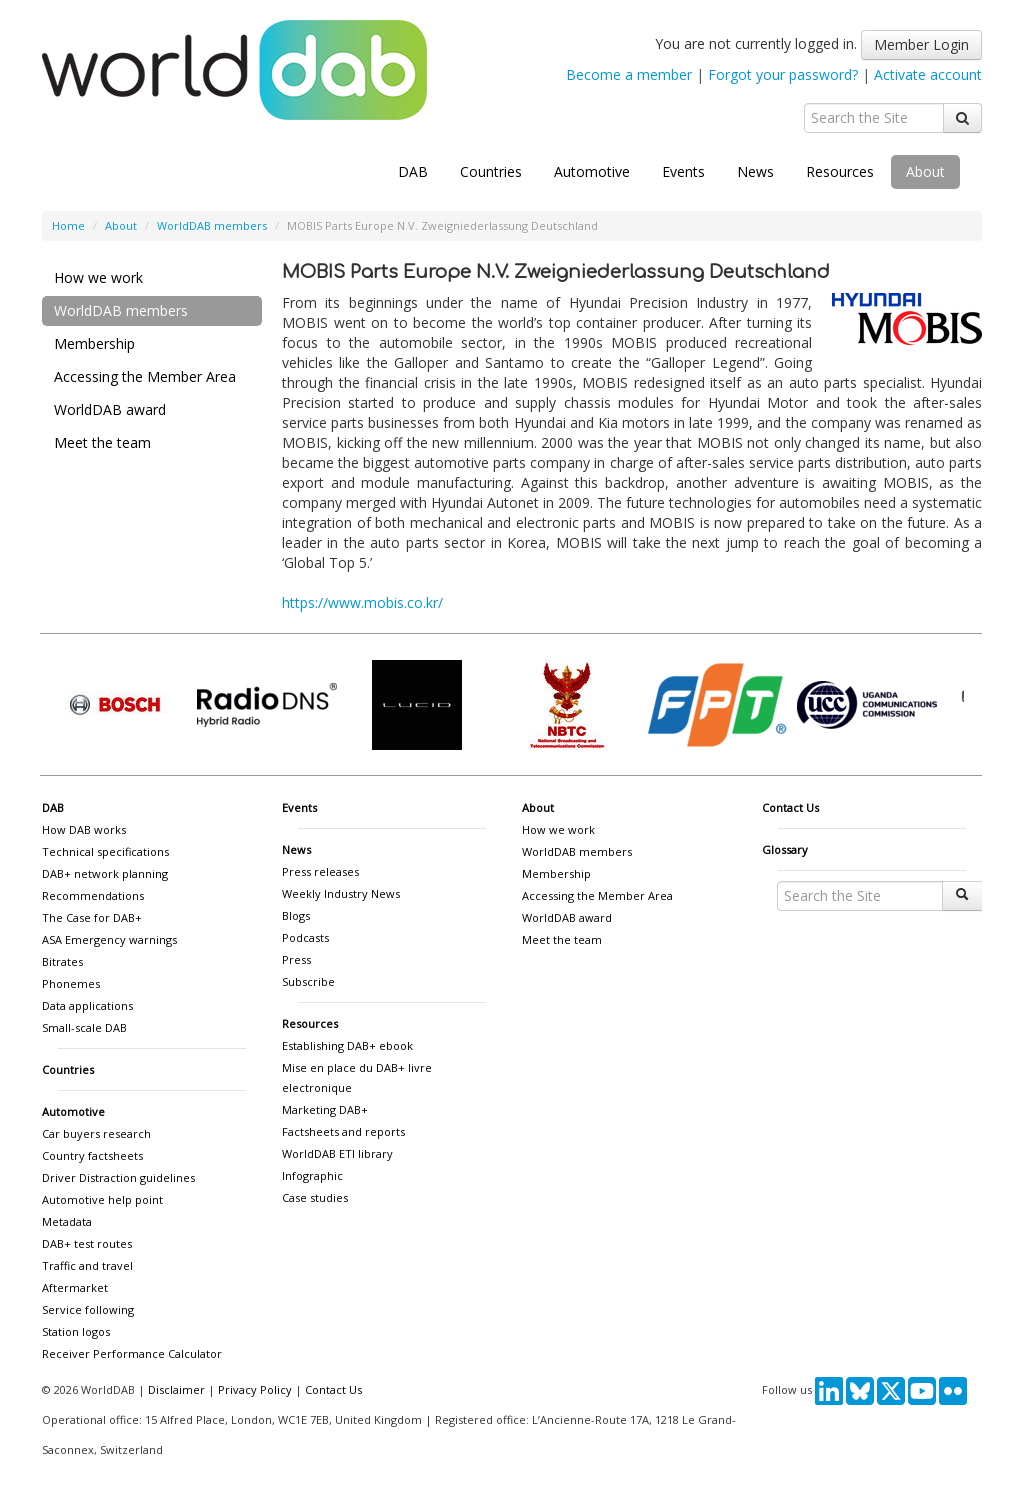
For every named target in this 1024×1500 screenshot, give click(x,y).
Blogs (296, 915)
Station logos (76, 1331)
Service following (88, 1309)
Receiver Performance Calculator (132, 1353)
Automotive (592, 171)
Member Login (921, 44)
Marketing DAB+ (325, 1109)
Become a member (629, 74)
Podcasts (305, 937)
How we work (98, 277)
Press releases (320, 871)
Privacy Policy (255, 1389)
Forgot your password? (783, 74)
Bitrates (62, 961)
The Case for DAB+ (92, 917)
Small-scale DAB (84, 1027)
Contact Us (790, 807)
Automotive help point (102, 1199)
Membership (94, 343)
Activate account (928, 74)
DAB (413, 171)
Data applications (87, 1005)
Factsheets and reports (343, 1131)
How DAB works (84, 829)
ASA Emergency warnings (109, 939)
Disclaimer (176, 1389)
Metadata (67, 1221)
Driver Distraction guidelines (118, 1177)
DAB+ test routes (87, 1243)
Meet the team (102, 442)
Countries (491, 171)
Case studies (315, 1197)
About (925, 171)
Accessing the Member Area (145, 376)
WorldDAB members (212, 225)
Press (296, 959)
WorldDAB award (110, 409)
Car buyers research (96, 1133)
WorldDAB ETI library (337, 1153)
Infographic (312, 1175)
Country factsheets (92, 1155)
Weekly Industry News (341, 893)
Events (683, 171)
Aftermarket (75, 1287)
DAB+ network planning (105, 873)
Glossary (785, 849)
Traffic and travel (87, 1265)
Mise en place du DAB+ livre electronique (357, 1077)
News (755, 171)
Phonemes (71, 983)
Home (68, 225)
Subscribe (308, 981)
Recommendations (93, 895)
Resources (840, 171)
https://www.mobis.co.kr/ (362, 602)
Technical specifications (105, 851)
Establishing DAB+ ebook (347, 1045)
